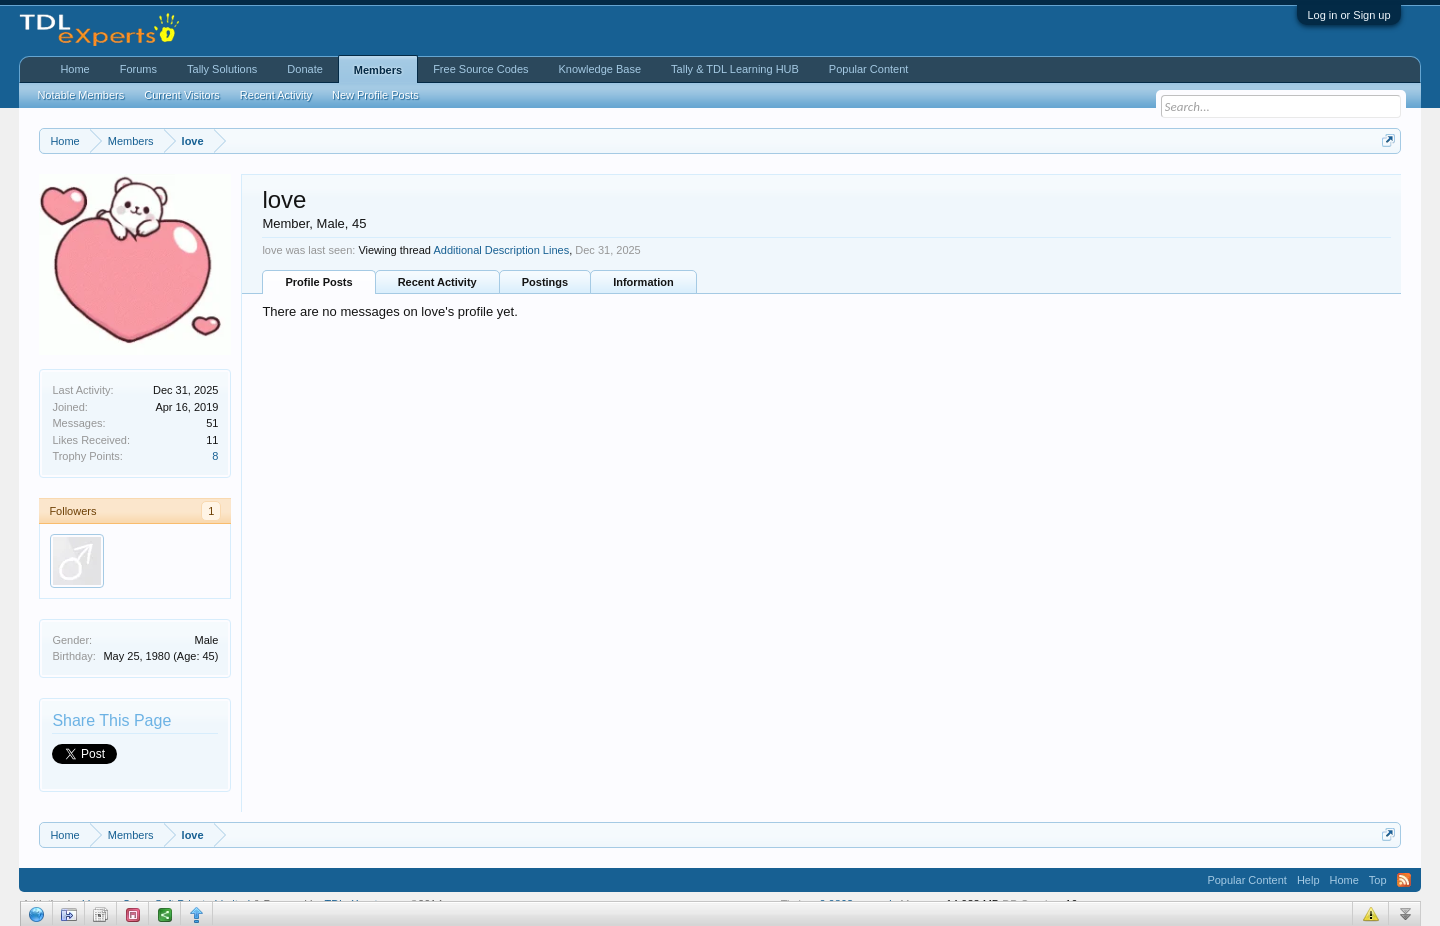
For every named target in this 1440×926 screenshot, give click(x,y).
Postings (545, 282)
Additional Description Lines (501, 250)
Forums (138, 69)
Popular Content (869, 69)
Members (378, 70)
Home (74, 69)
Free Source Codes (480, 69)
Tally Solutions (222, 69)
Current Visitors (182, 95)
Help (1308, 880)
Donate (304, 69)
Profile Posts (318, 282)
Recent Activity (437, 282)
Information (643, 282)
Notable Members (80, 95)
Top (1378, 880)
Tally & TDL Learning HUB (735, 69)
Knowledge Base (600, 69)
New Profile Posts (375, 95)
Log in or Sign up (1348, 15)
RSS (1404, 880)
